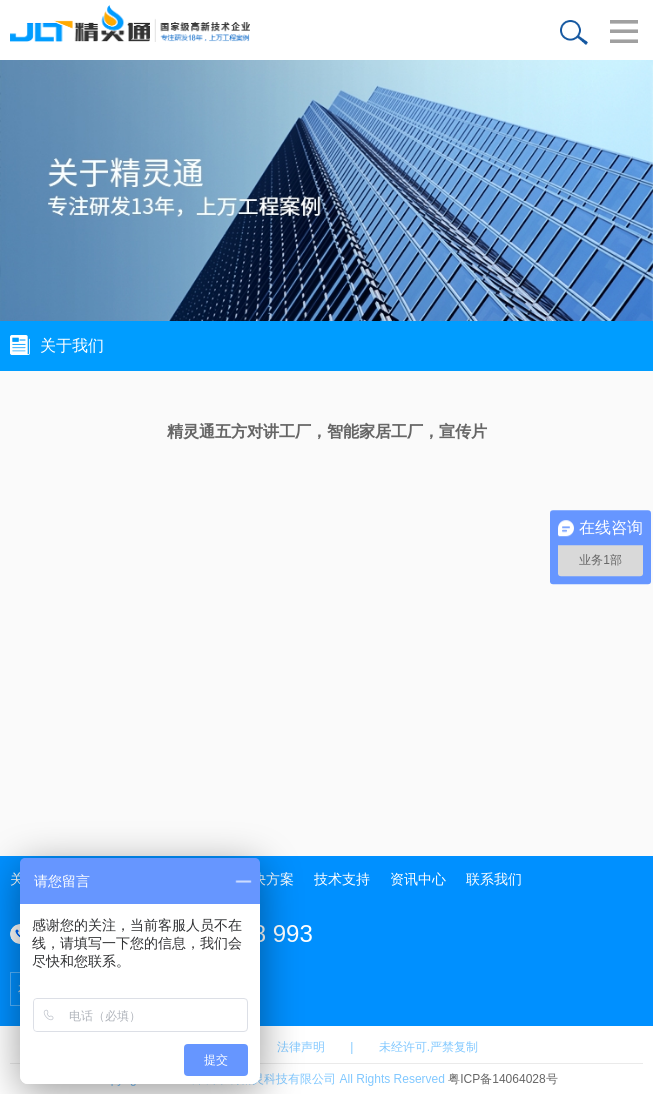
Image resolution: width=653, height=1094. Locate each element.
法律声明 (301, 1047)
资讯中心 (418, 879)
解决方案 (266, 879)
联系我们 (494, 879)
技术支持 (342, 879)
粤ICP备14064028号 (502, 1079)
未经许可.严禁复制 (428, 1047)
